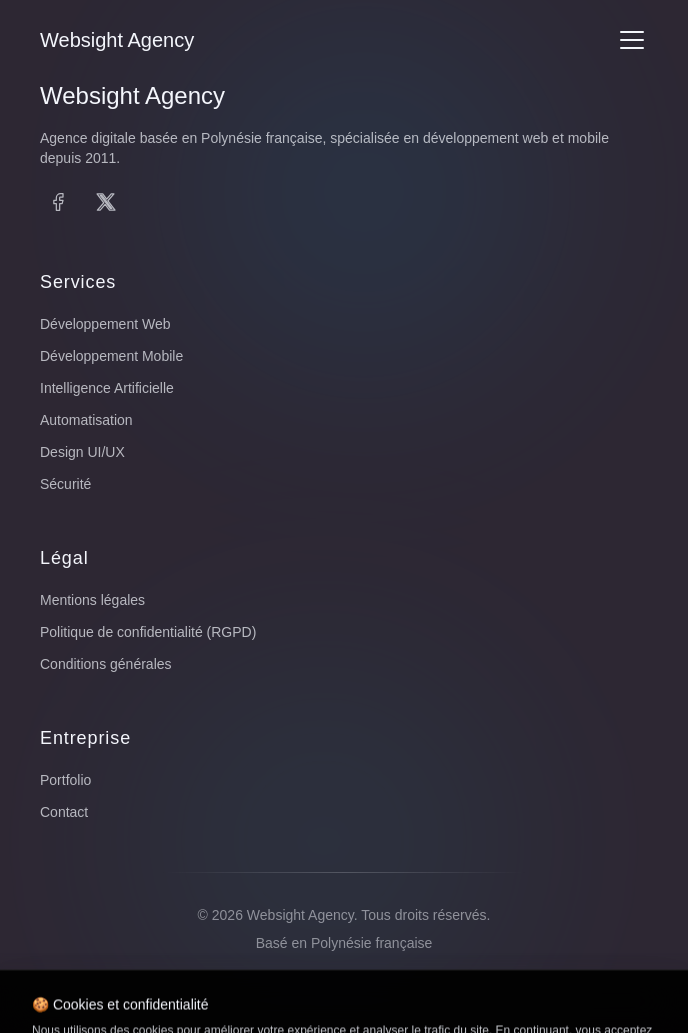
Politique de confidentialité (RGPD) (148, 632)
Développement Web (105, 324)
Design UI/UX (82, 452)
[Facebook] (58, 202)
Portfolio (65, 780)
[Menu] (632, 40)
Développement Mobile (111, 356)
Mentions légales (92, 600)
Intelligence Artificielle (107, 388)
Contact (64, 812)
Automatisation (86, 420)
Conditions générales (106, 664)
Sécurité (65, 484)
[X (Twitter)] (106, 202)
